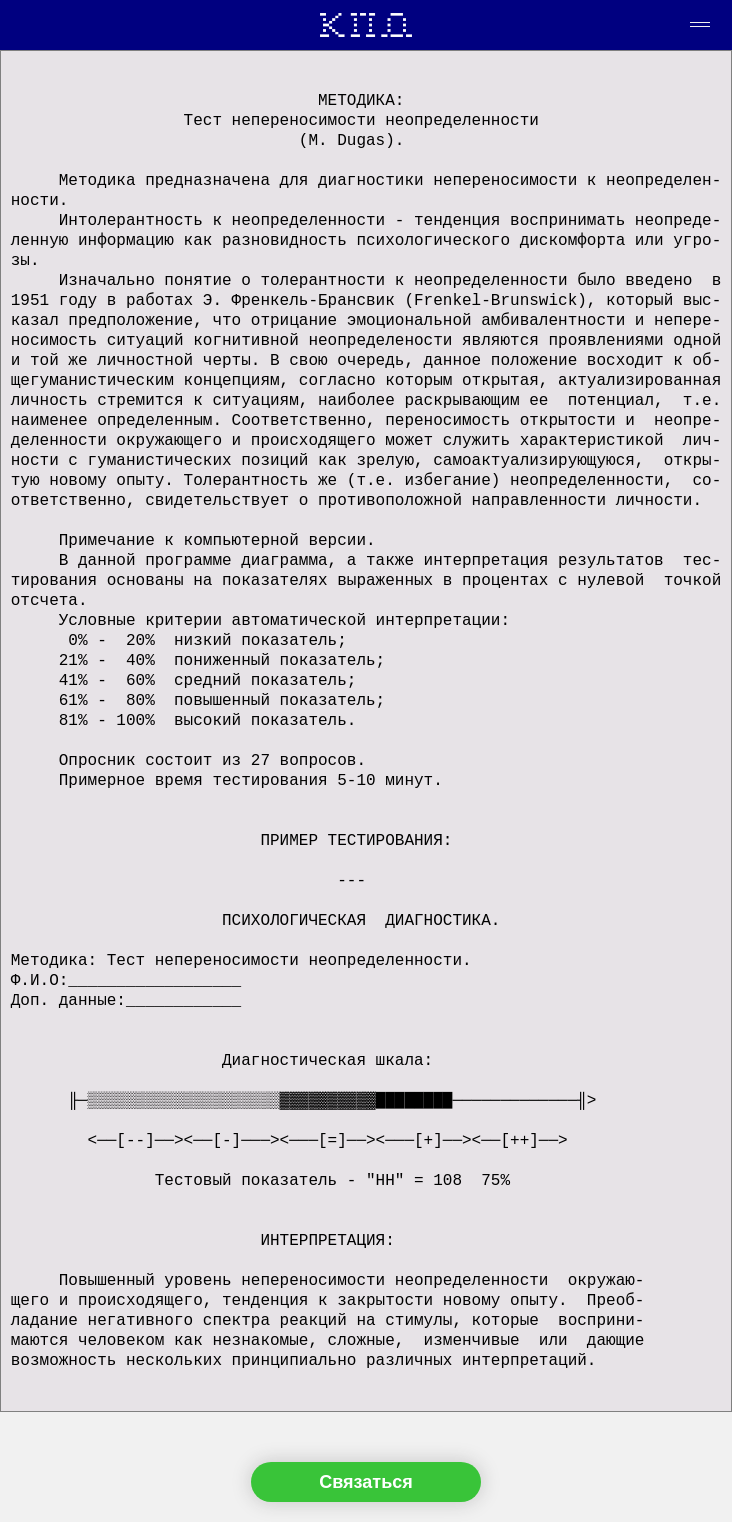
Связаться (365, 1482)
